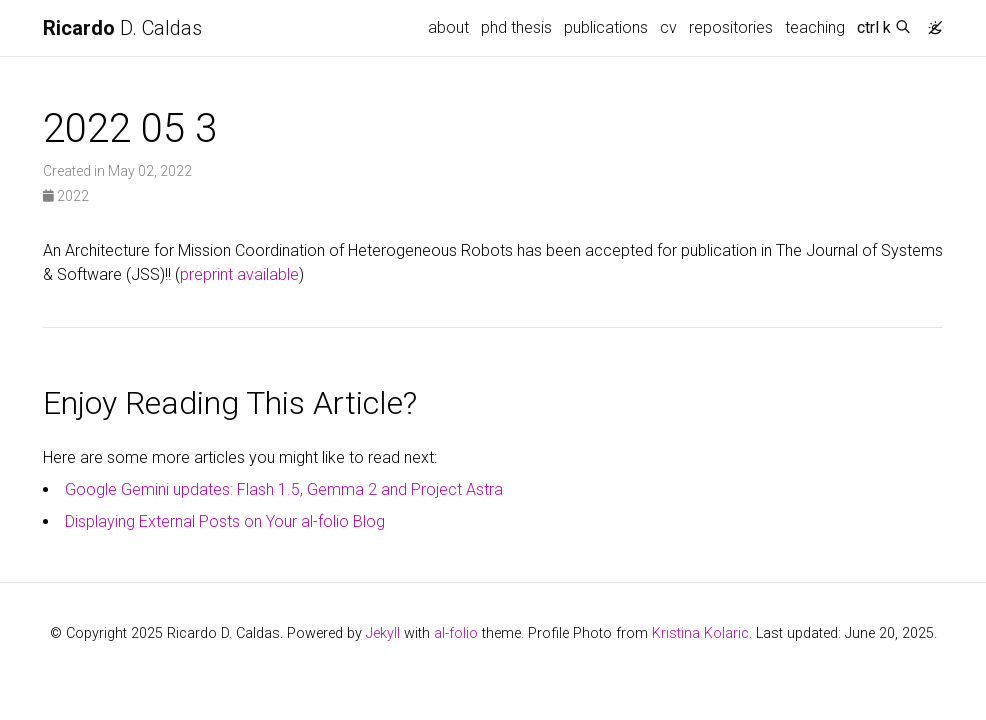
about (448, 27)
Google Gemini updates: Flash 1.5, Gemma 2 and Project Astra (284, 489)
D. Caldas (122, 28)
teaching (815, 27)
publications (606, 27)
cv (668, 27)
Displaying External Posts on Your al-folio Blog (225, 521)
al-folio (456, 633)
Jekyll (383, 633)
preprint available (239, 274)
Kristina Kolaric (700, 633)
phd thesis (516, 27)
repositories (731, 27)
